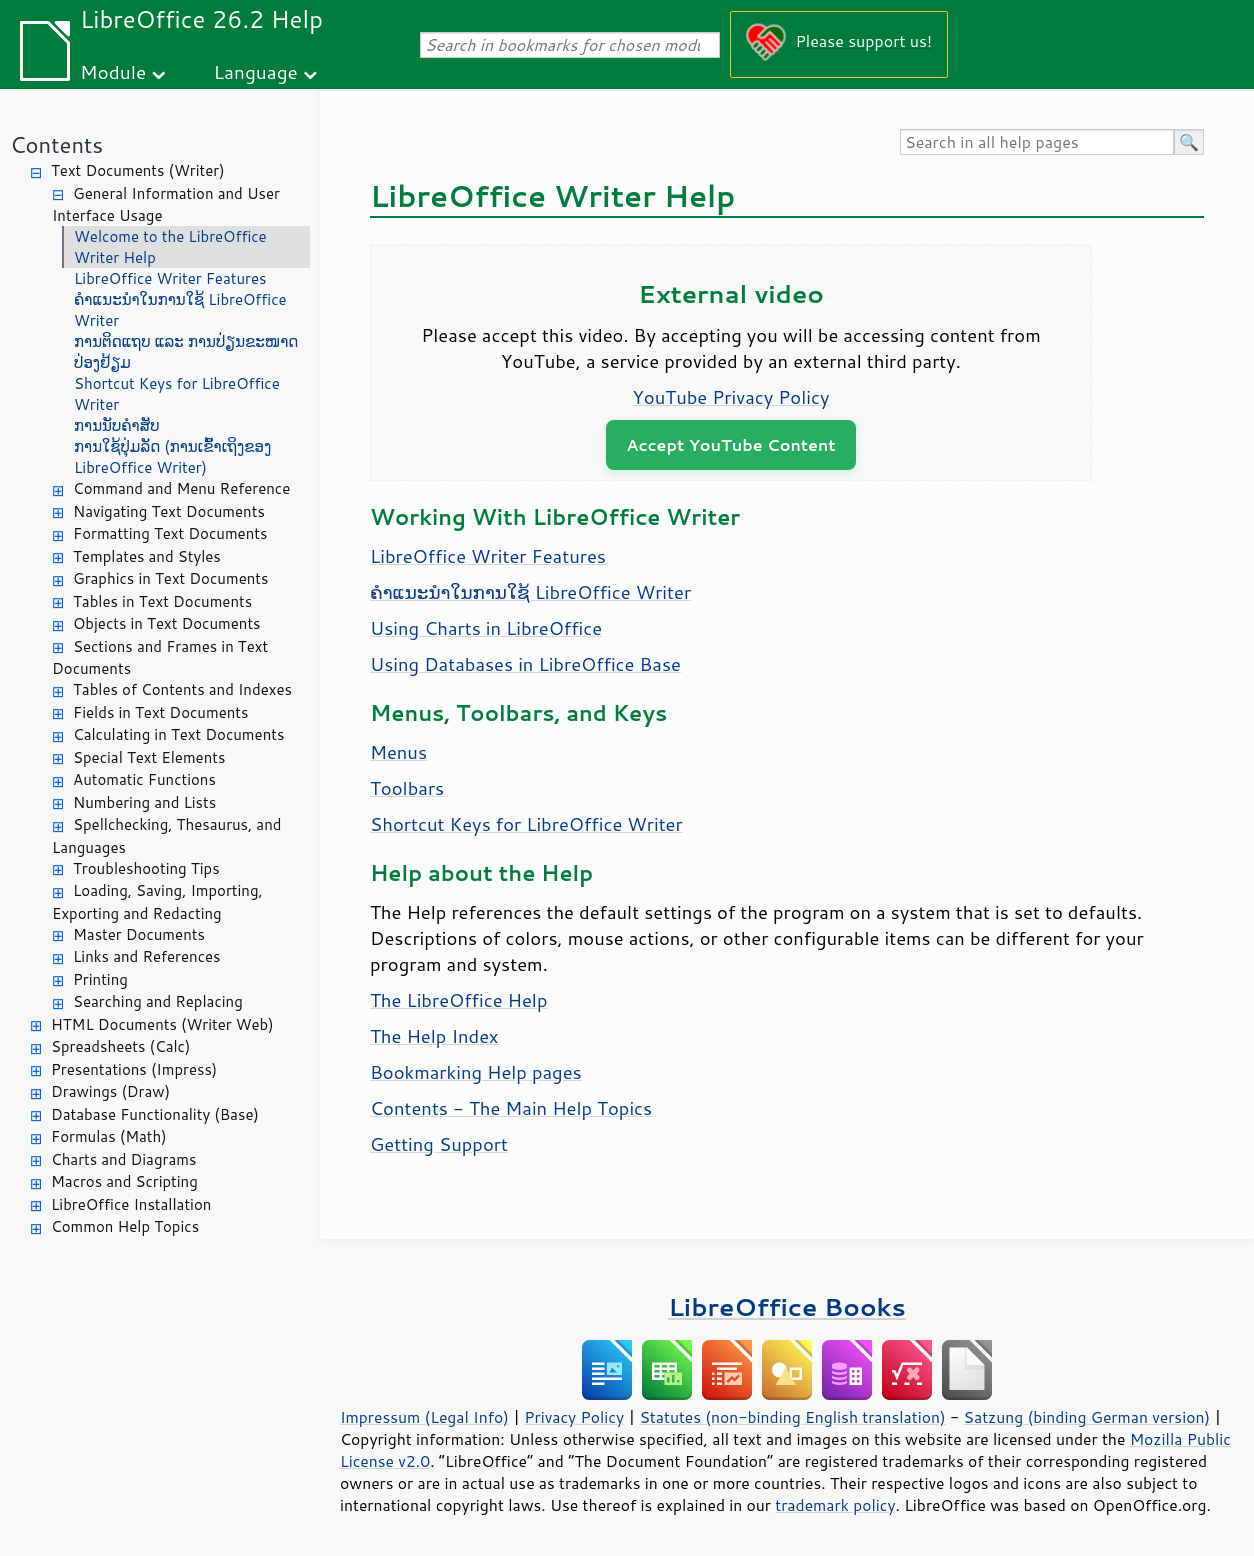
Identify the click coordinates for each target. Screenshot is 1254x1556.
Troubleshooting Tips (146, 868)
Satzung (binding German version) (1087, 1417)
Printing (100, 979)
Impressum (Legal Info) (424, 1417)
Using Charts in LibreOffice (486, 628)
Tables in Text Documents (162, 601)
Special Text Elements (149, 757)
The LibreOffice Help (458, 1000)
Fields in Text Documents (160, 712)
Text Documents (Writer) (138, 170)
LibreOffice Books (787, 1306)
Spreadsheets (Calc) (120, 1046)
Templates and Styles (147, 556)
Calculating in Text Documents (178, 734)
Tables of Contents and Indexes (182, 689)
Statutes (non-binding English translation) (792, 1417)
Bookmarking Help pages (476, 1072)
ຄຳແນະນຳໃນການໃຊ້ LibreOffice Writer (180, 310)
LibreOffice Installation (131, 1204)
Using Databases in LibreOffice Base (525, 664)
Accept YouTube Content (730, 444)
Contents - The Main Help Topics (511, 1108)
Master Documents (139, 934)
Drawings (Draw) (110, 1091)
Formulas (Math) (109, 1136)
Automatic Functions (144, 779)
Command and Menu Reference (181, 488)
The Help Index (434, 1036)
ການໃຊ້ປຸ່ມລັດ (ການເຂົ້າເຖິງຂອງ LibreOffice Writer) (172, 457)
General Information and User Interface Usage (166, 205)
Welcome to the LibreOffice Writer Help (170, 247)
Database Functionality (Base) (155, 1114)
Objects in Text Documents (167, 623)
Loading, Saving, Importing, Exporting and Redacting (157, 902)
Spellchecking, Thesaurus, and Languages (166, 836)
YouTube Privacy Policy (731, 397)
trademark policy (835, 1505)
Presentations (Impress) (134, 1069)
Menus (398, 752)
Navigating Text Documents (169, 511)
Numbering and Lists (144, 802)
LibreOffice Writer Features (170, 278)
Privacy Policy (574, 1417)
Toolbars (407, 788)
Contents (56, 144)
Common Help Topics (125, 1226)
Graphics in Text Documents (170, 578)
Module (113, 71)
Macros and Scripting (124, 1181)
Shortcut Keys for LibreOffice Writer (177, 394)
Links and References (146, 956)
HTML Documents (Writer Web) (162, 1024)
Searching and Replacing (158, 1001)
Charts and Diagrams (123, 1159)
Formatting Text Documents (170, 533)
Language (256, 71)
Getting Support (439, 1144)
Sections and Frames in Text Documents (160, 658)
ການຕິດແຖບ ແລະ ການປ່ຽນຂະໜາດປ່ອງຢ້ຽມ (186, 352)
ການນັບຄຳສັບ (117, 425)
